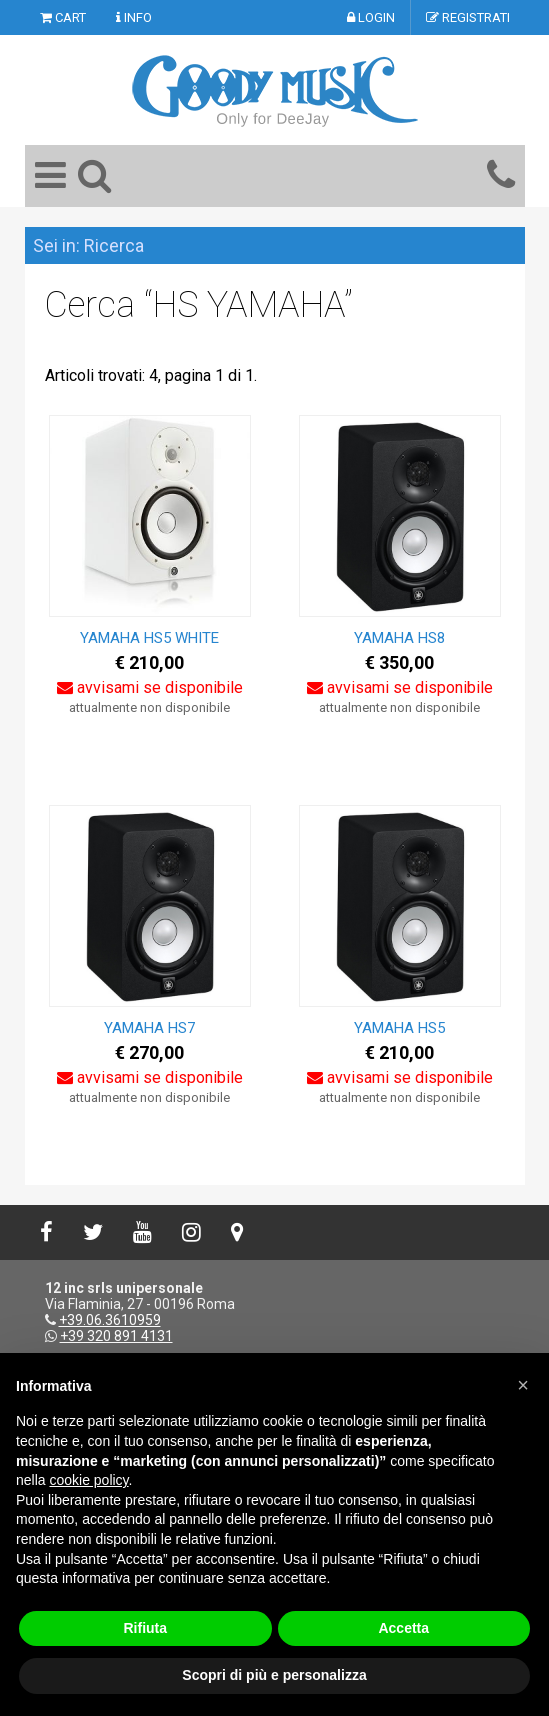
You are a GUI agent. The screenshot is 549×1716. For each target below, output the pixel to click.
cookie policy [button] (88, 1480)
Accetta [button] (403, 1628)
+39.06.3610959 (110, 1320)
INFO (134, 17)
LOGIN (371, 17)
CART (63, 17)
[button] (523, 1385)
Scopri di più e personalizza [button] (274, 1675)
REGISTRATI (468, 17)
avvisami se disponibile (150, 687)
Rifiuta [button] (145, 1628)
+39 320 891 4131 (116, 1336)
